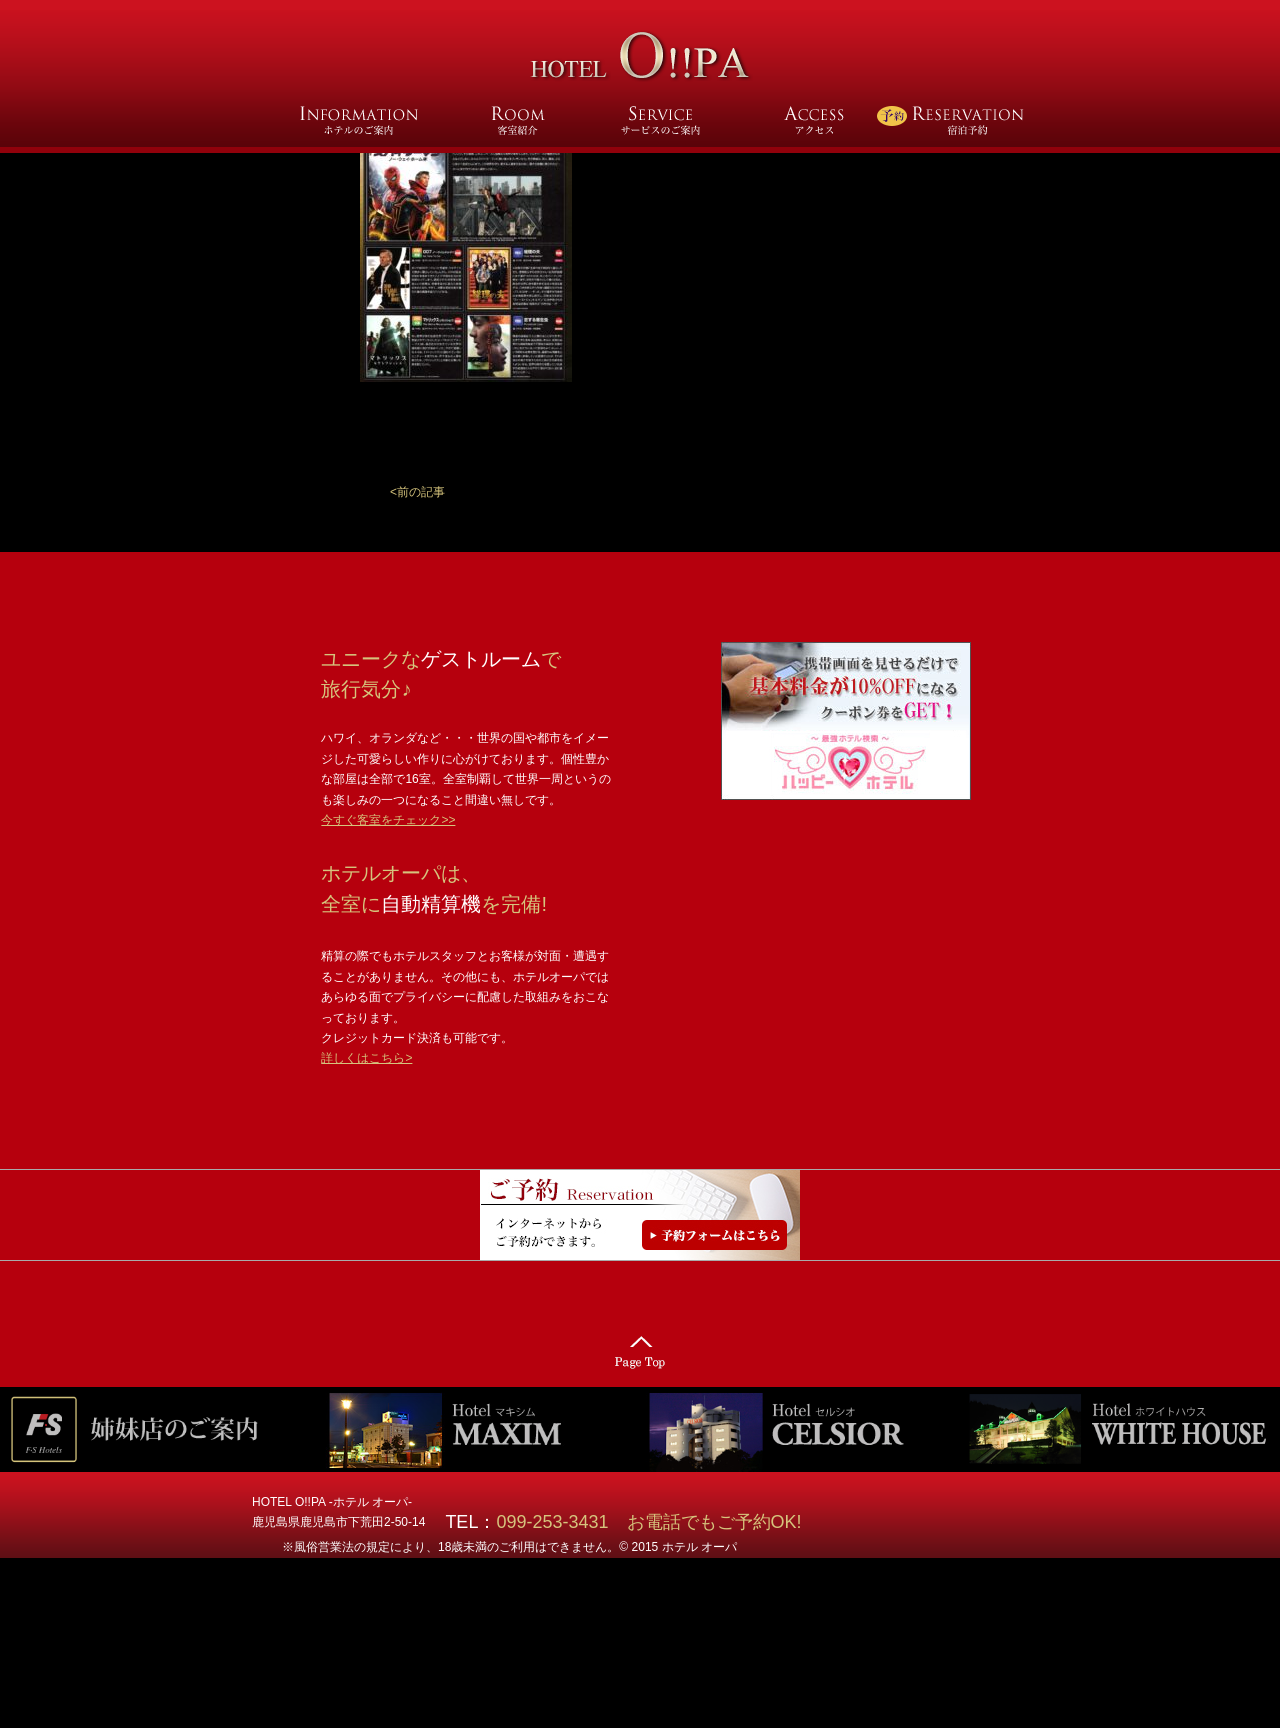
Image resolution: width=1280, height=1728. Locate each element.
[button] (417, 492)
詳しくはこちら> (366, 1058)
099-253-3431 (561, 1522)
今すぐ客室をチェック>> (388, 820)
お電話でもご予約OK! (714, 1522)
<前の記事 (417, 492)
